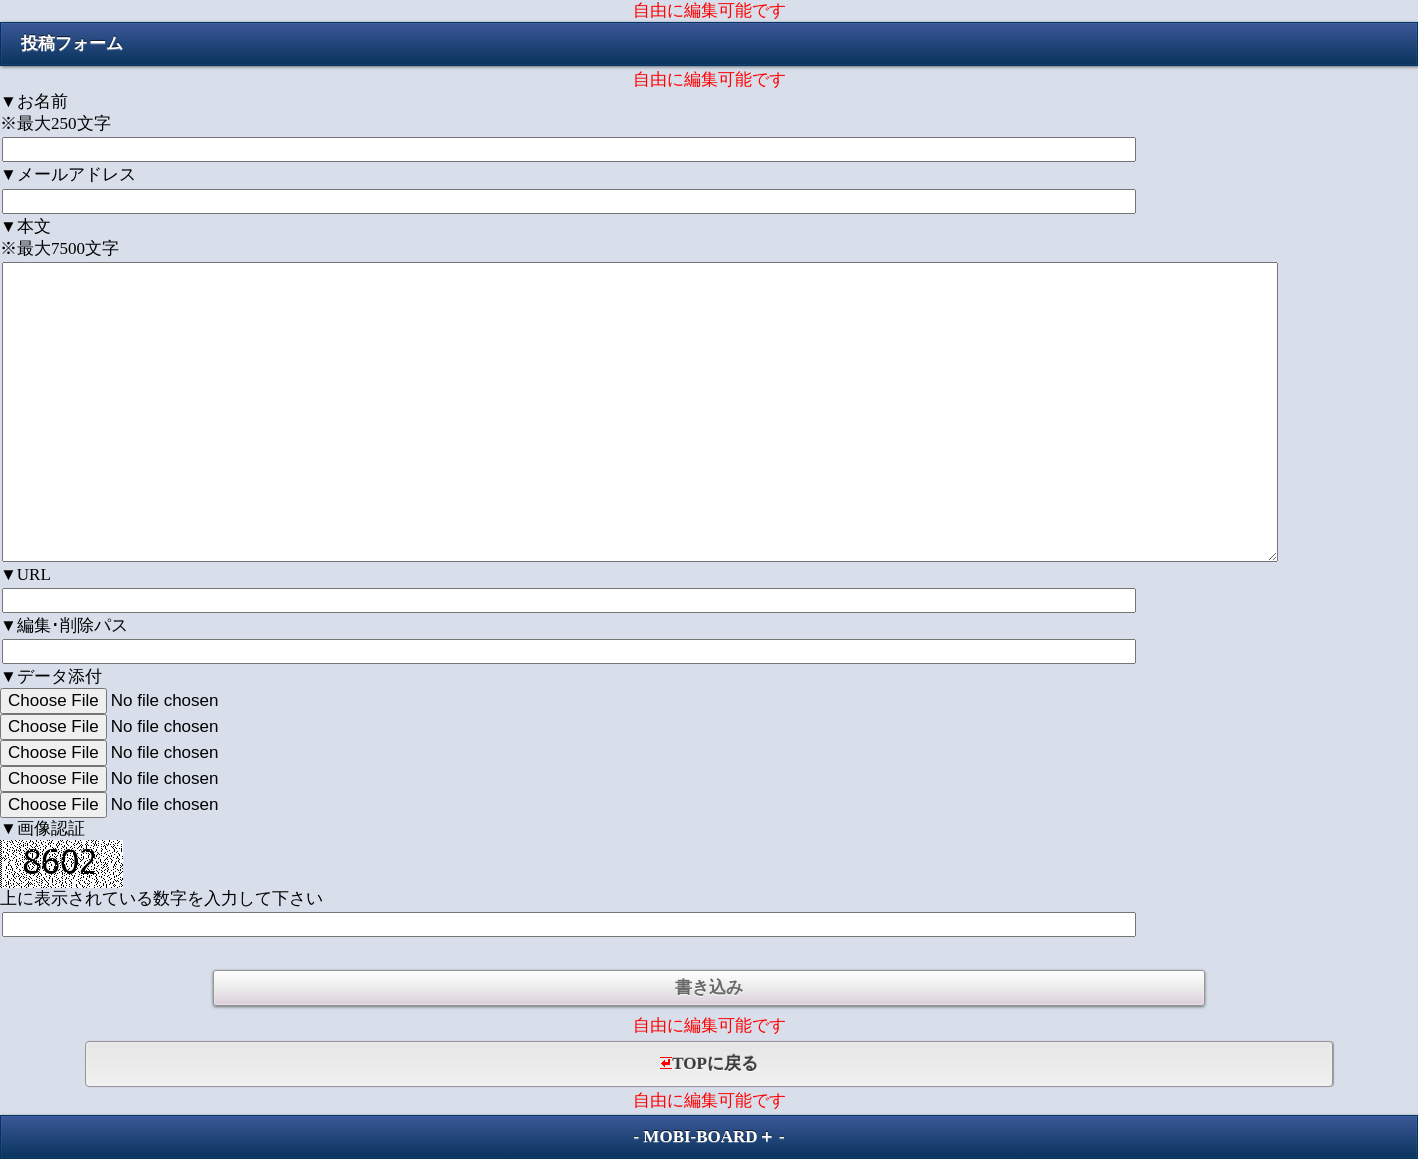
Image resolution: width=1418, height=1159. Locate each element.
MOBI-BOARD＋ (708, 1136)
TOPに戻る (709, 1063)
